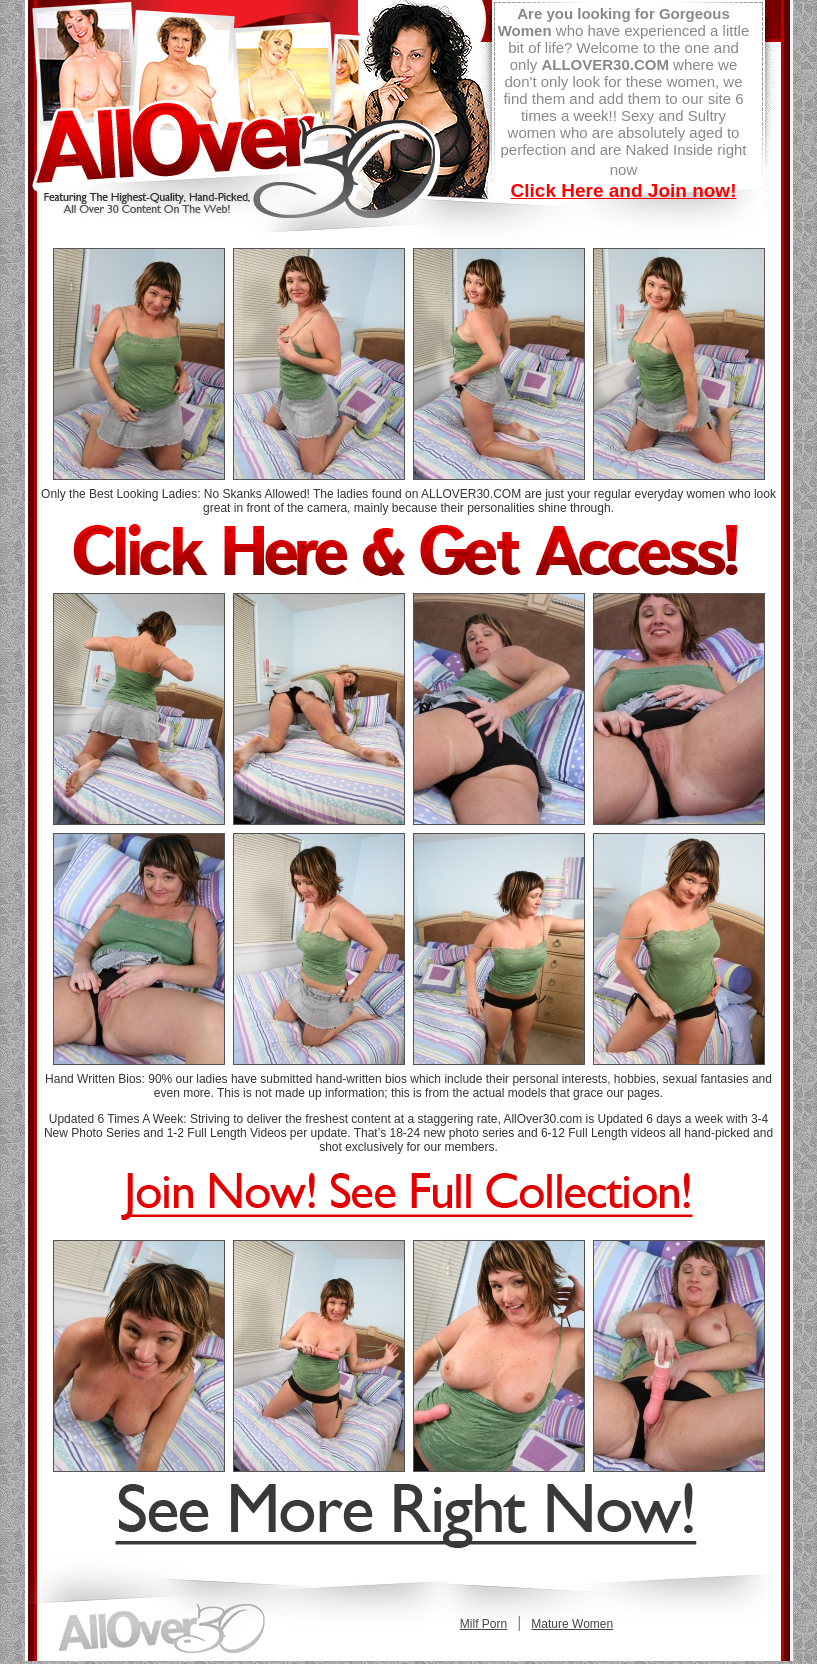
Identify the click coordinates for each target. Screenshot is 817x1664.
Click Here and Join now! (624, 190)
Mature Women (572, 1624)
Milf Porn (483, 1624)
